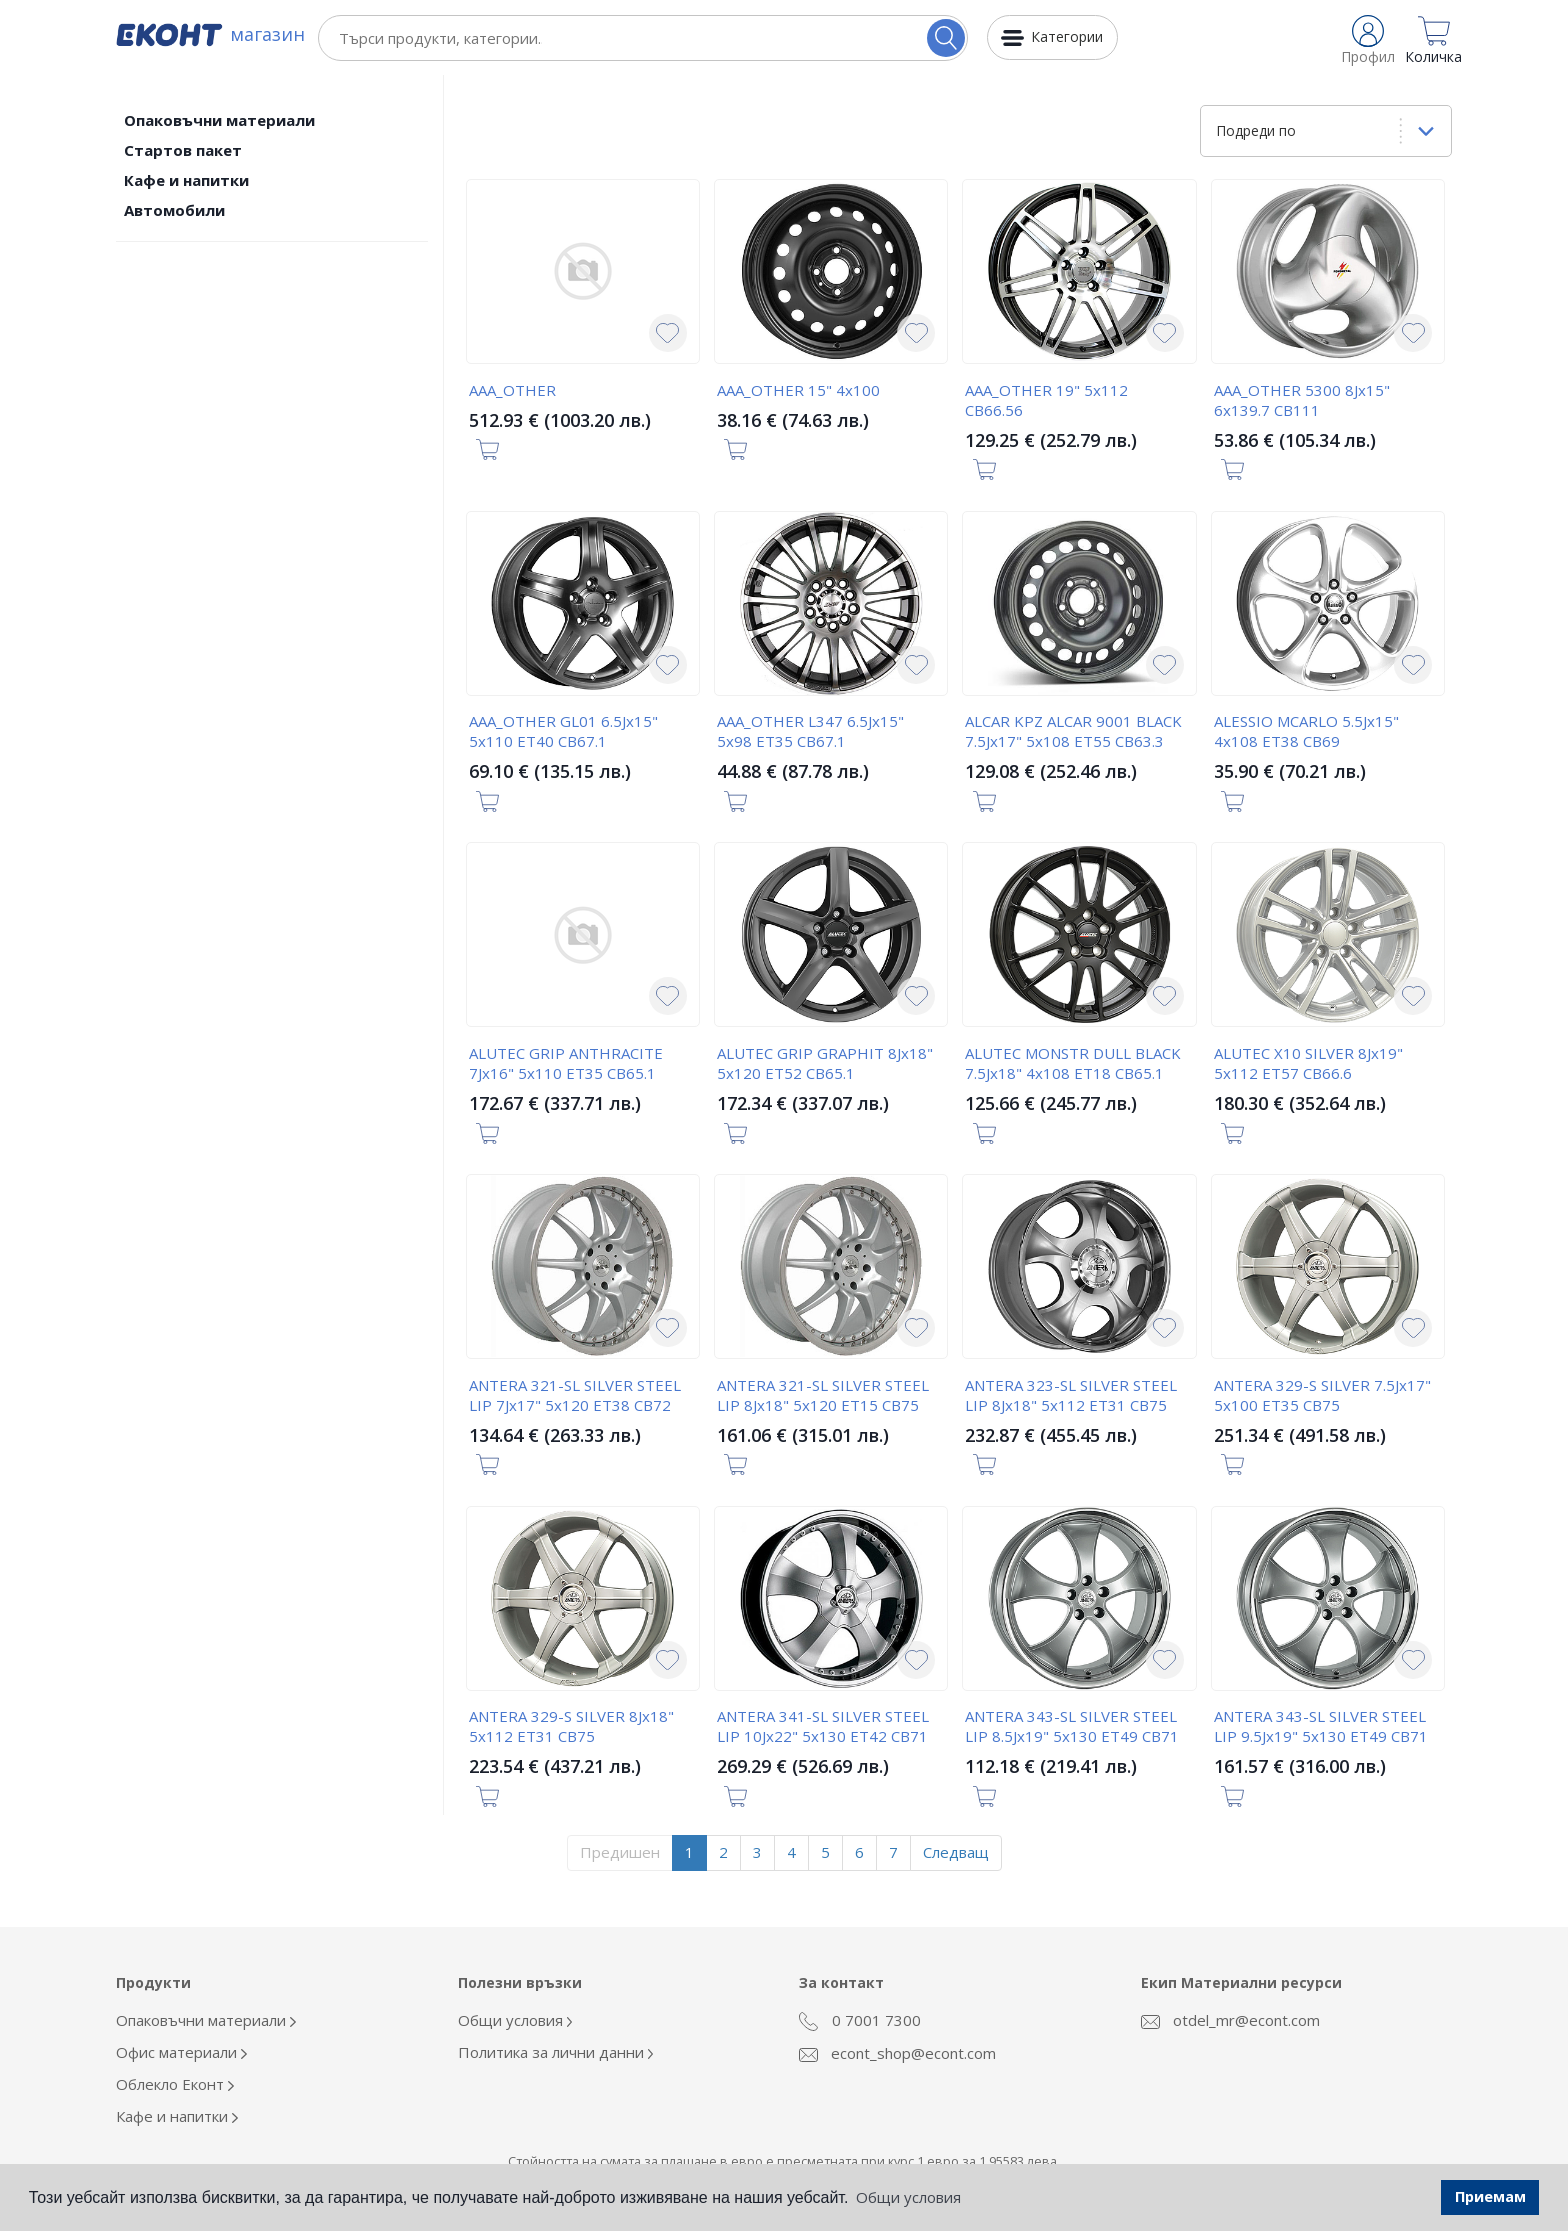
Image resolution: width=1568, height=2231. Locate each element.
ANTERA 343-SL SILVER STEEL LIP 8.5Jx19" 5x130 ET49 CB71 (1072, 1726)
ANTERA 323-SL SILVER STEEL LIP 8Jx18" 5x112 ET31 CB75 (1071, 1395)
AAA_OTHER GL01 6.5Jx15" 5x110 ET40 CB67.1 (563, 731)
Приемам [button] (1490, 2196)
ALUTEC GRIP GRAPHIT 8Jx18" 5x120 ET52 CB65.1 (825, 1063)
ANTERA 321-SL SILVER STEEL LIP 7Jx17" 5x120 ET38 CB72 (575, 1395)
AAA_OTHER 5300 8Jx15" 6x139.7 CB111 (1302, 400)
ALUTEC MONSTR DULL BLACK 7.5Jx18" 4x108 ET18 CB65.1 (1073, 1063)
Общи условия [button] (908, 2197)
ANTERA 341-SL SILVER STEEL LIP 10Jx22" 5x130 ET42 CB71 (823, 1726)
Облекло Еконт (175, 2084)
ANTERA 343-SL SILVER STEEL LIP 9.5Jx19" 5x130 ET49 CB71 (1321, 1726)
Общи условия (515, 2020)
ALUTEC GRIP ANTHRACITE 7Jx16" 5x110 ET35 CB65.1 (566, 1063)
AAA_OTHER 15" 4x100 (798, 390)
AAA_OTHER (512, 390)
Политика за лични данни (556, 2052)
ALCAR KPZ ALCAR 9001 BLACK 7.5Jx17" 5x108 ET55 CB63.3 (1073, 731)
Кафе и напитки (186, 180)
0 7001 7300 (860, 2021)
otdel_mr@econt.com (1230, 2020)
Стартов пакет (183, 150)
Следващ (956, 1852)
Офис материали (181, 2052)
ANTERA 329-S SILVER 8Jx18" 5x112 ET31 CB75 (571, 1726)
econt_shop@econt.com (897, 2053)
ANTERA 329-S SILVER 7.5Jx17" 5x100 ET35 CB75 (1322, 1395)
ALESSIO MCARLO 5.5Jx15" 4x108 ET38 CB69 (1306, 731)
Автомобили (174, 210)
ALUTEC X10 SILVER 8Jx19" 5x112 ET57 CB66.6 (1308, 1063)
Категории (1067, 36)
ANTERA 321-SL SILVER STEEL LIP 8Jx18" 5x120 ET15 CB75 (823, 1395)
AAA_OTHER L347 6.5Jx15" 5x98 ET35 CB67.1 (810, 731)
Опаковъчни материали (219, 120)
